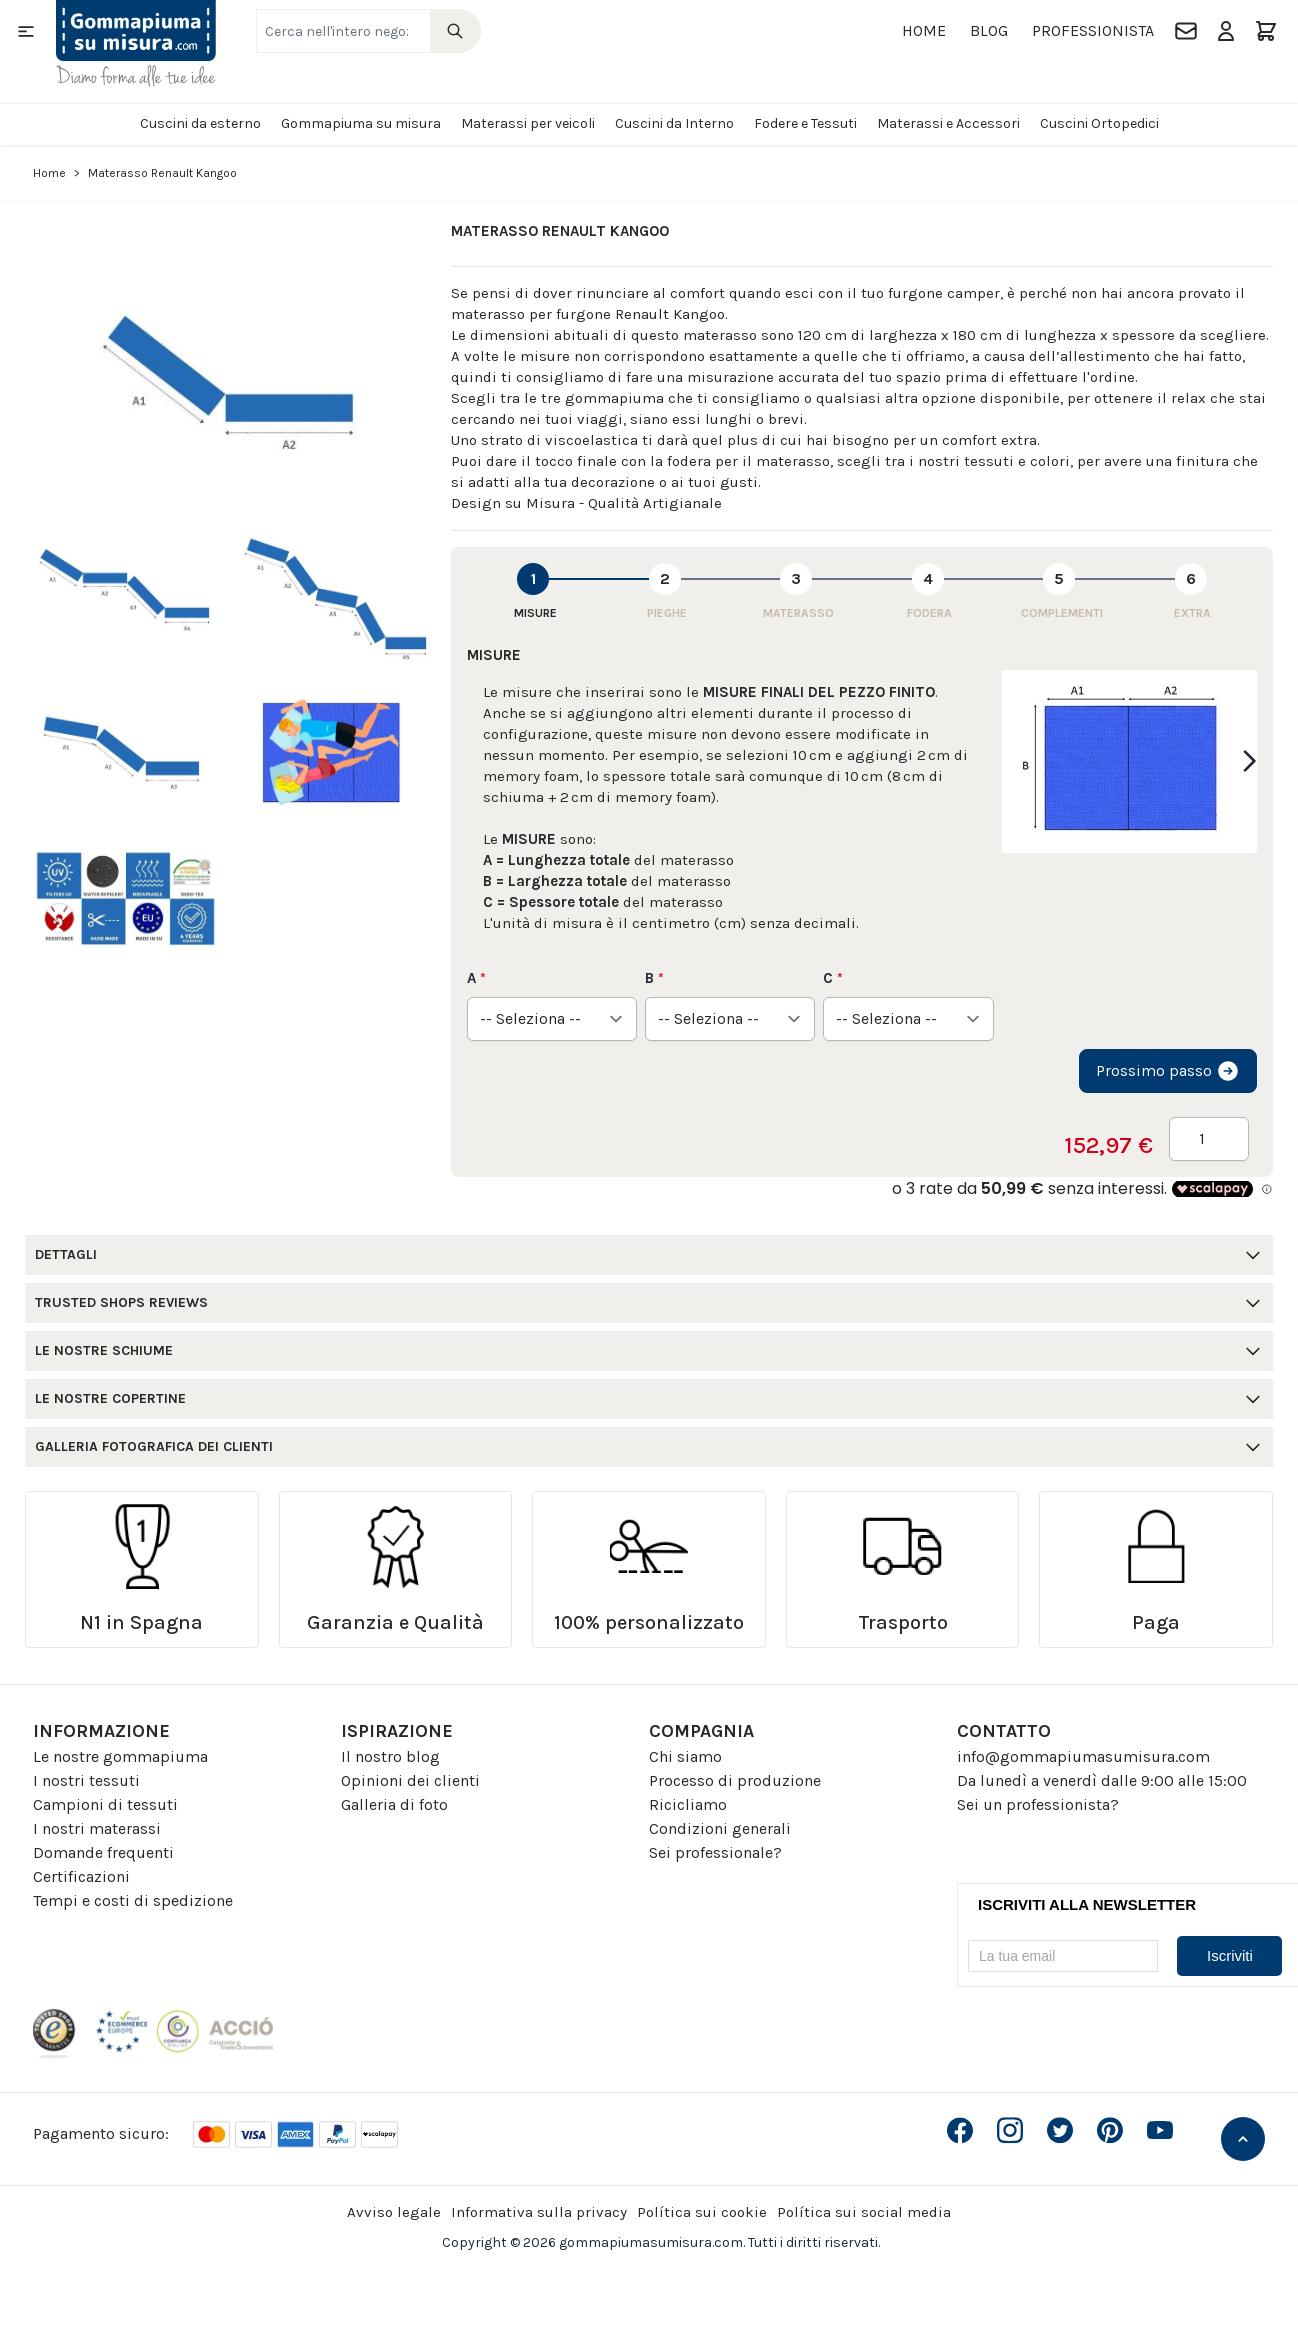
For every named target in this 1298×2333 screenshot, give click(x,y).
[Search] (455, 31)
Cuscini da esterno (200, 123)
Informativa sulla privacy (539, 2212)
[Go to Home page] (136, 43)
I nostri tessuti (86, 1780)
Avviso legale (394, 2212)
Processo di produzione (735, 1780)
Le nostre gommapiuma (120, 1756)
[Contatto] (1186, 31)
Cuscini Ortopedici (1099, 123)
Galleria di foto (394, 1804)
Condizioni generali (720, 1828)
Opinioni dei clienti (410, 1780)
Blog (989, 30)
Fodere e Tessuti (805, 123)
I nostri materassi (97, 1828)
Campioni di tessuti (105, 1804)
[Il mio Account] (1226, 31)
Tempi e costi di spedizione (133, 1900)
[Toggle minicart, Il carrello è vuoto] (1266, 31)
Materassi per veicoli (528, 123)
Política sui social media (864, 2212)
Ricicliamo (688, 1804)
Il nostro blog (390, 1756)
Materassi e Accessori (948, 123)
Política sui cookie (702, 2212)
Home (924, 30)
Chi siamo (685, 1756)
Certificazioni (81, 1876)
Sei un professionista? (1038, 1804)
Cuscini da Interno (674, 123)
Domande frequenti (103, 1852)
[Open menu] (26, 31)
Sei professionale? (715, 1852)
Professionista (1093, 30)
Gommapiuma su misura (361, 123)
